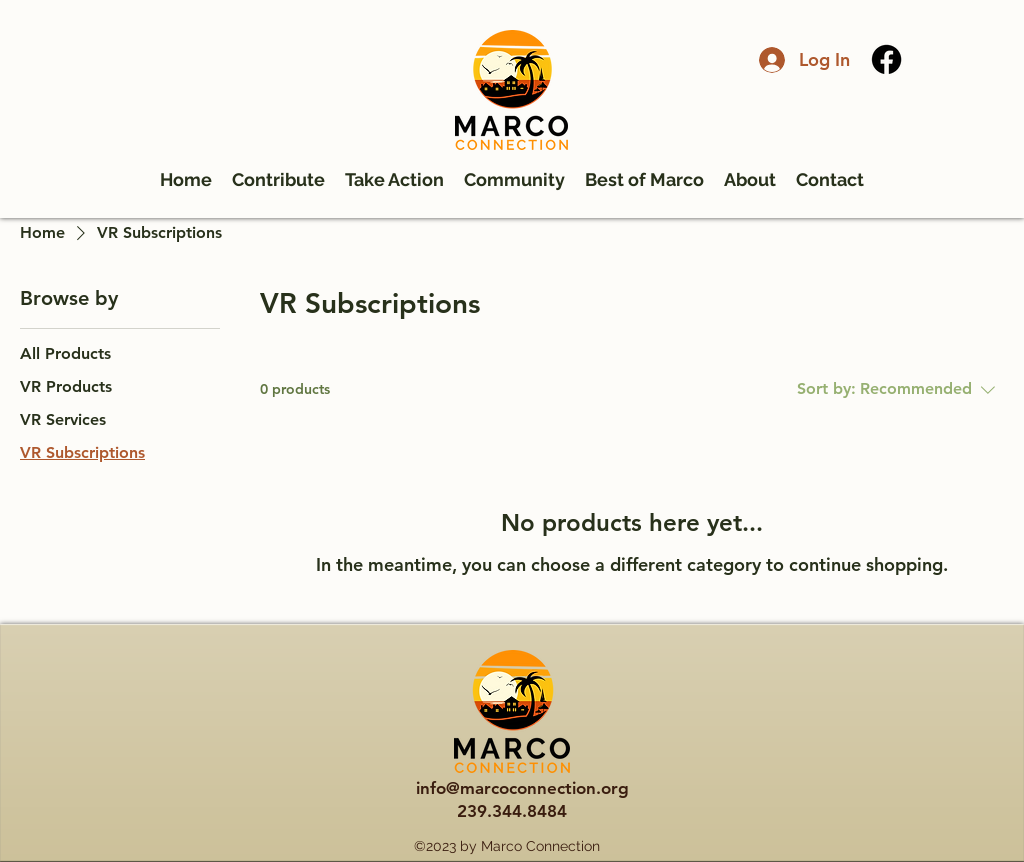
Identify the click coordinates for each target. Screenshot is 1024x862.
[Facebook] (886, 59)
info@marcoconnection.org (522, 788)
